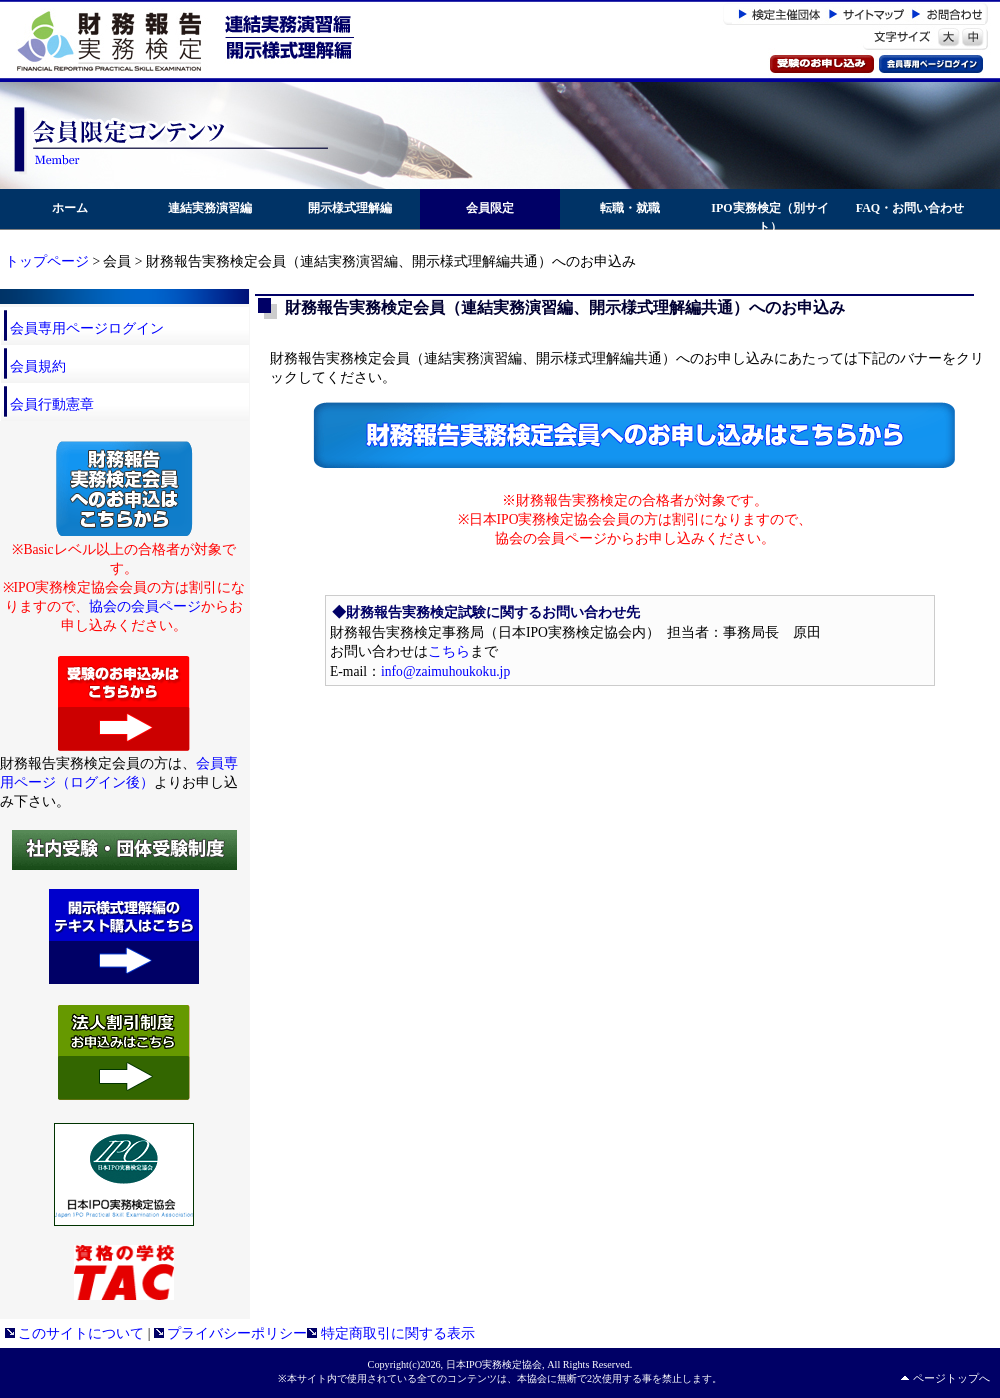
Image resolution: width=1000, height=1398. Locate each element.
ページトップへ (951, 1378)
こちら (449, 651)
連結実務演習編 (210, 208)
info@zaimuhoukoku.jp (445, 671)
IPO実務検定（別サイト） (769, 217)
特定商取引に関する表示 (390, 1333)
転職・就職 (630, 208)
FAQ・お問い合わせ (910, 208)
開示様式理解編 (350, 208)
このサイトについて (74, 1333)
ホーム (70, 208)
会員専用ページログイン (87, 328)
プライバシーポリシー (230, 1333)
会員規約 (38, 366)
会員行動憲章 (52, 404)
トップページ (47, 261)
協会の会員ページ (145, 606)
